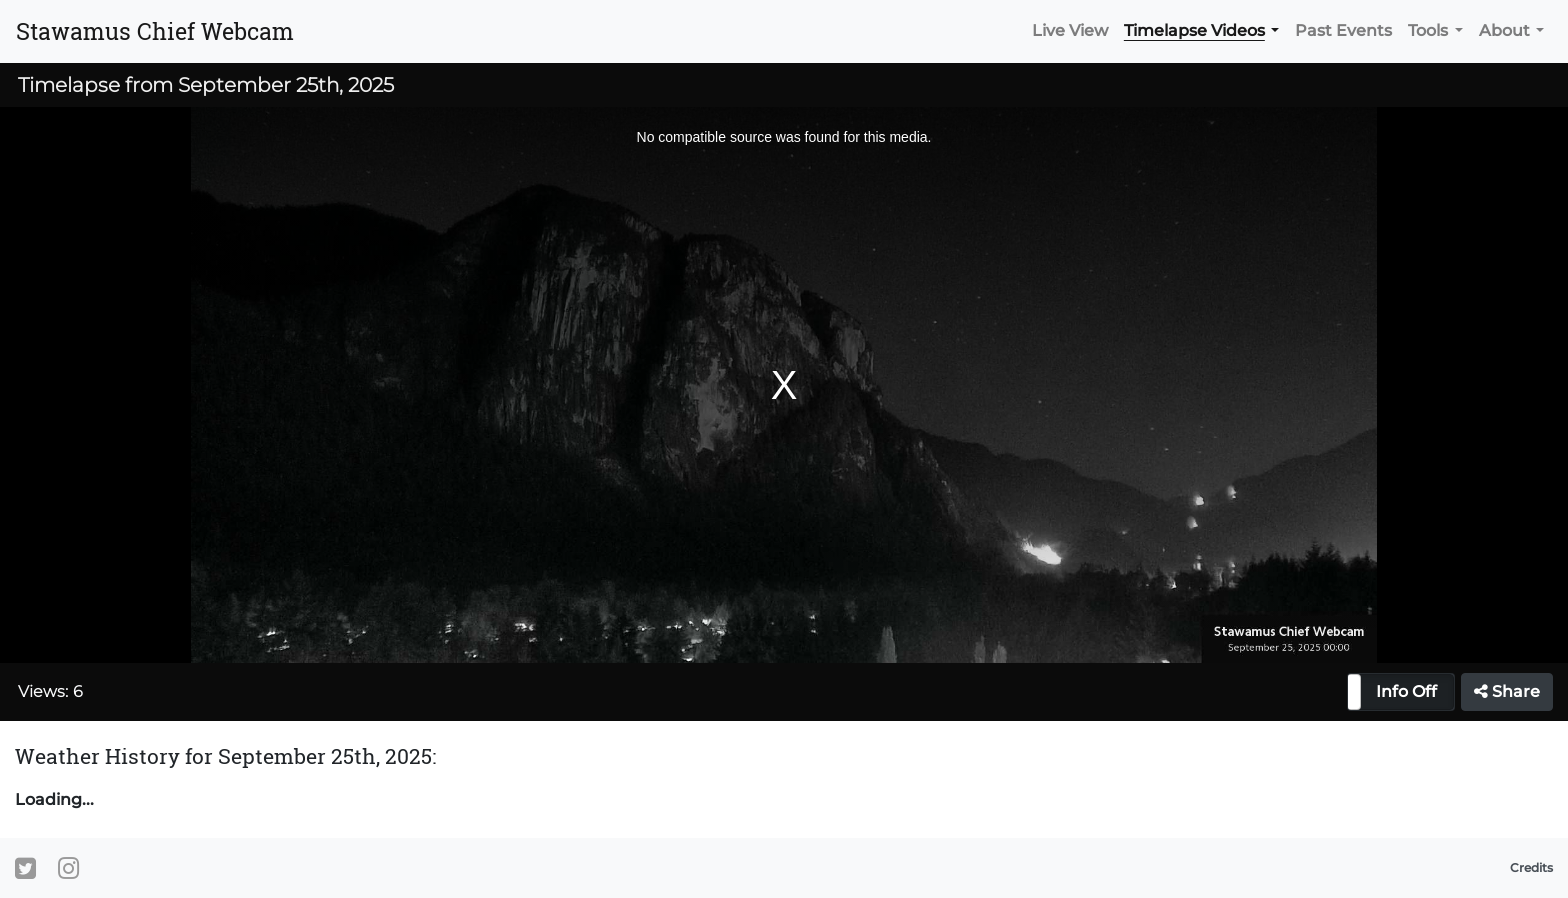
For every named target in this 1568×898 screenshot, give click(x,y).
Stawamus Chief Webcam (155, 31)
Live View (1070, 30)
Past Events (1343, 30)
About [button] (1504, 30)
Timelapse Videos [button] (1194, 30)
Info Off (1406, 691)
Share (1507, 691)
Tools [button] (1428, 30)
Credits (1531, 867)
